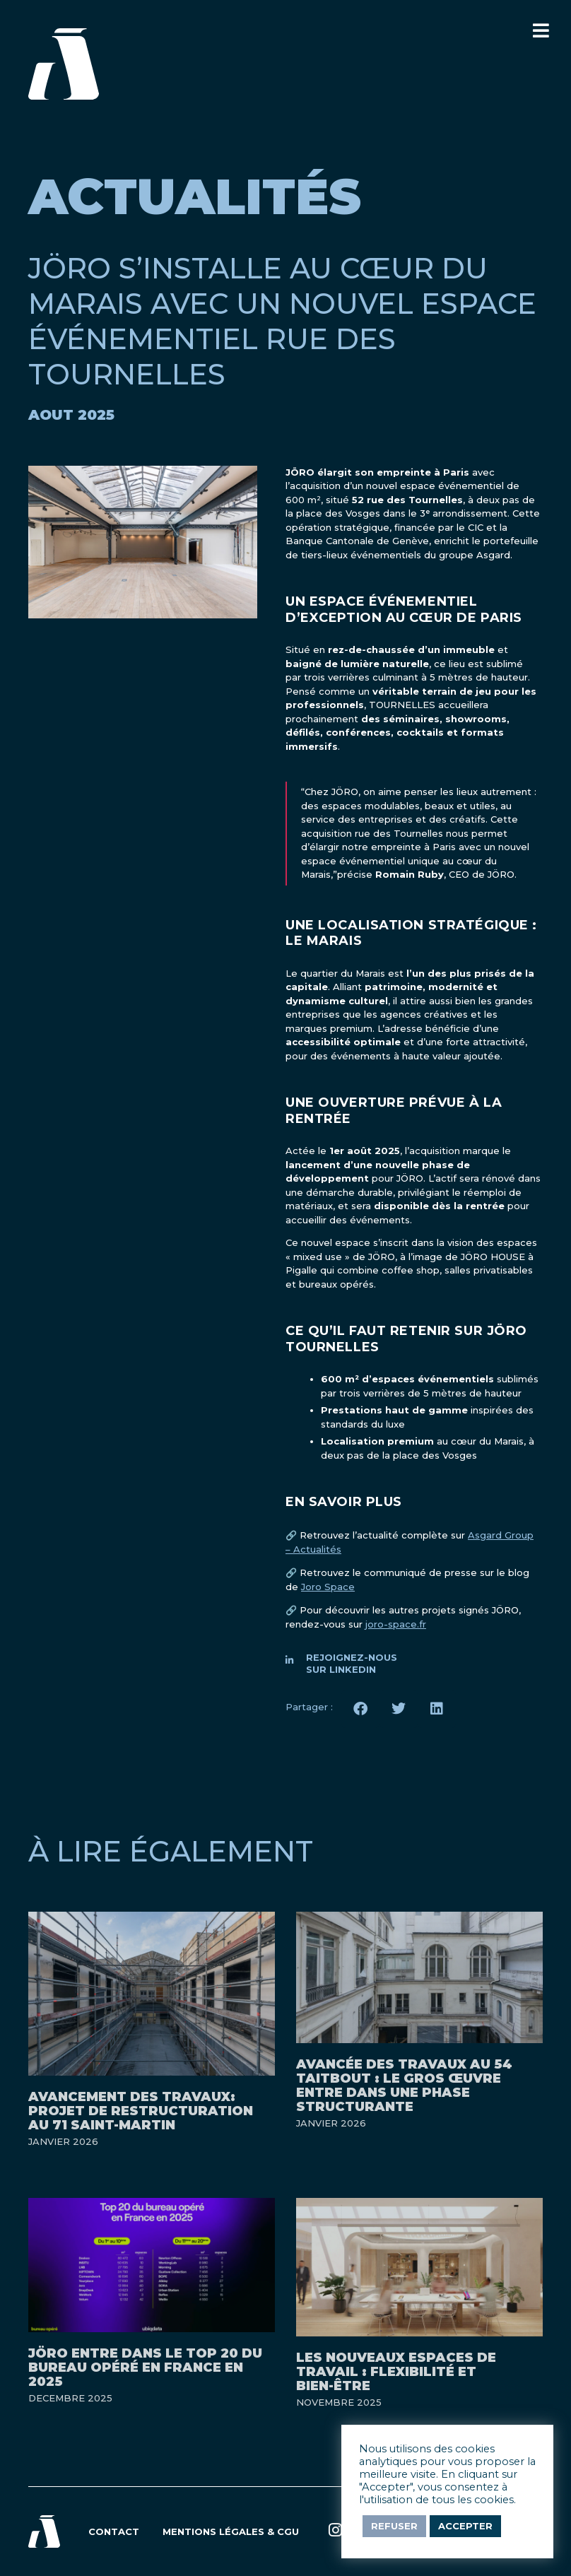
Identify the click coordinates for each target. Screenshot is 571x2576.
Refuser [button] (394, 2525)
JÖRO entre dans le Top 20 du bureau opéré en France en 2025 (145, 2367)
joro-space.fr (395, 1624)
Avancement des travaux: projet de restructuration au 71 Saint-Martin (140, 2111)
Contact (113, 2531)
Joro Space (328, 1586)
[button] (360, 1709)
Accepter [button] (465, 2525)
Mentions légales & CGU (231, 2531)
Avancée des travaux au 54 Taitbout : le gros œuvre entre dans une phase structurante (404, 2086)
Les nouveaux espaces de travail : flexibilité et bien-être (396, 2372)
